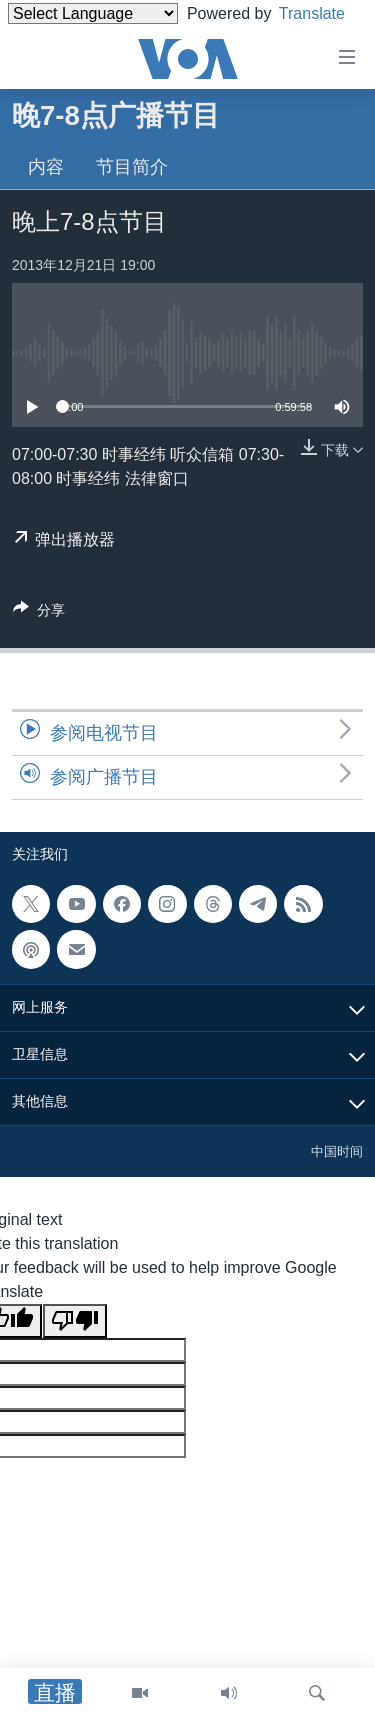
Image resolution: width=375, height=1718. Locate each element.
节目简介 (132, 167)
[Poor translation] (75, 1321)
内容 (46, 167)
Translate (59, 38)
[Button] (39, 613)
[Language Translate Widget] (93, 13)
